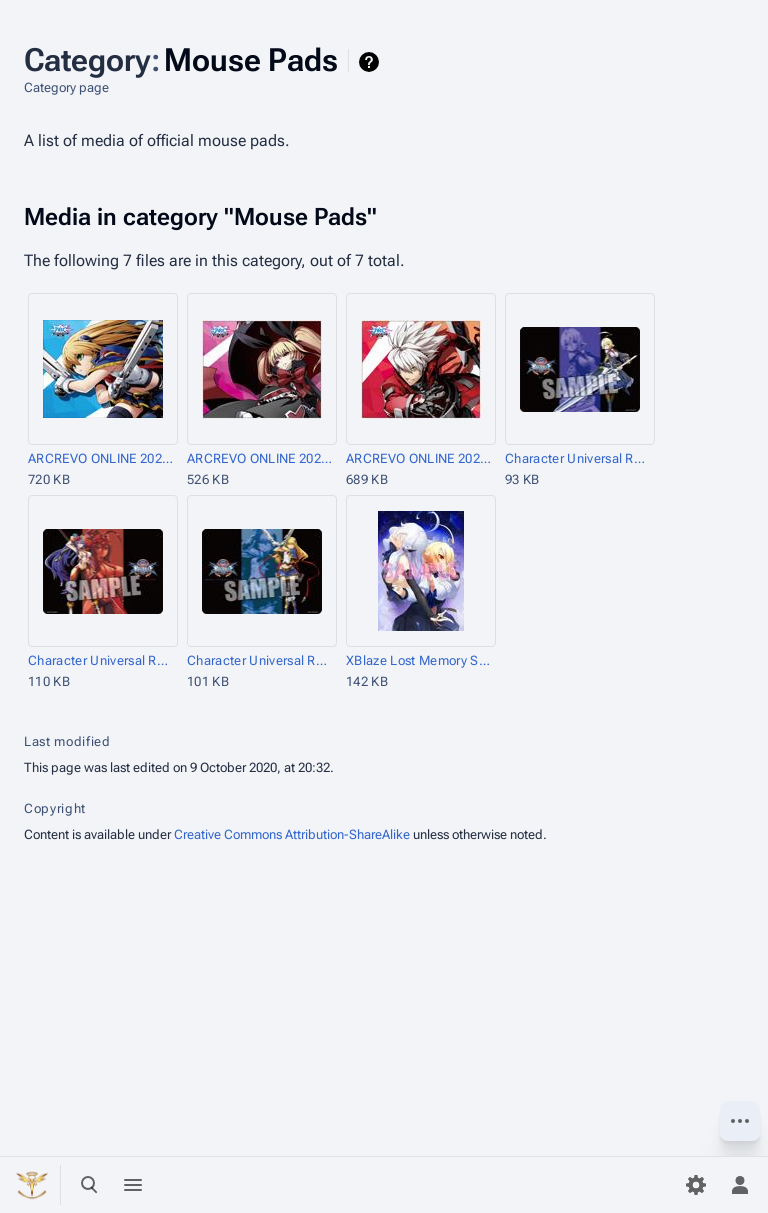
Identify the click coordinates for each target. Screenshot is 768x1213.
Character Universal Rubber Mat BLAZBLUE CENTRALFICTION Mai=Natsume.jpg (101, 660)
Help (371, 62)
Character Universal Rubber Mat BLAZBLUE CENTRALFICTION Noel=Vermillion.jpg (260, 660)
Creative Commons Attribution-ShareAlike (292, 834)
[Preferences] (696, 1185)
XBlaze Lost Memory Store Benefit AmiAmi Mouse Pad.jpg (419, 660)
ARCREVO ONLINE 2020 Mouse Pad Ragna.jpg (419, 458)
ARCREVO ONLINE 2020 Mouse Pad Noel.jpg (101, 458)
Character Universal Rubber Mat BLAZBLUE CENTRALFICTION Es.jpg (578, 458)
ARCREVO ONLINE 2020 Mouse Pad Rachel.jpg (260, 458)
